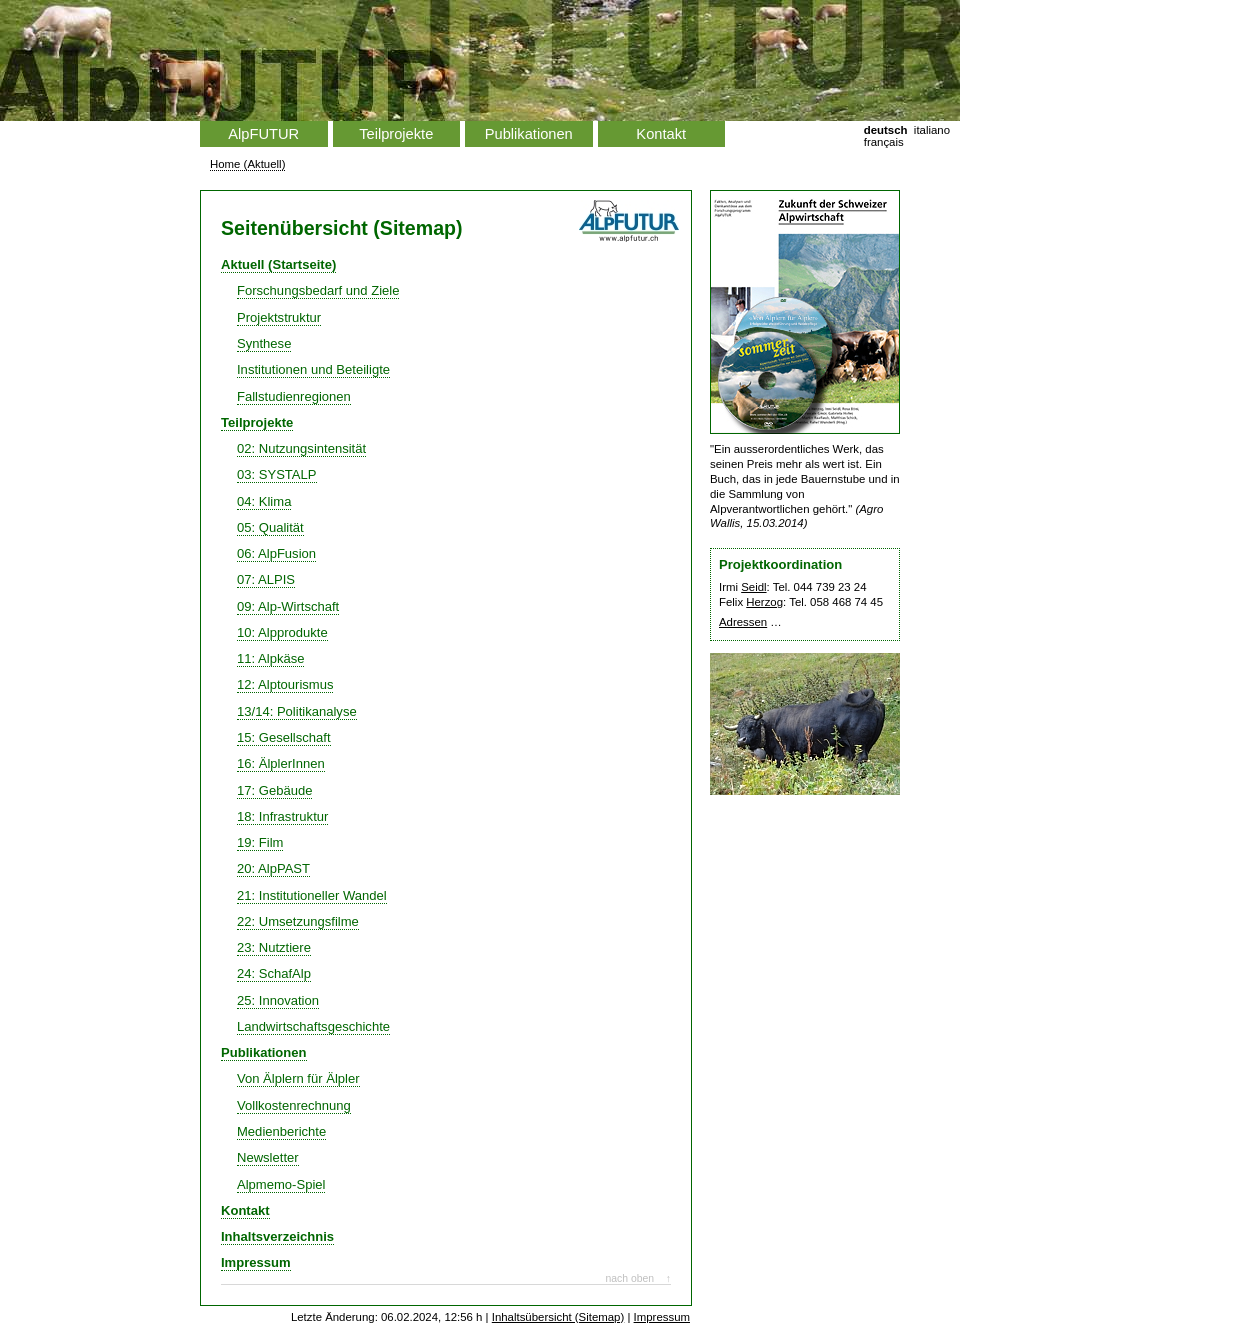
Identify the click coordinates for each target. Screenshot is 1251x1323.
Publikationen (529, 134)
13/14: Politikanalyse (297, 711)
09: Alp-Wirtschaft (288, 606)
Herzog (764, 602)
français (884, 142)
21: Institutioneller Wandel (312, 895)
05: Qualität (270, 527)
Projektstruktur (279, 317)
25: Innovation (278, 1000)
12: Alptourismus (285, 684)
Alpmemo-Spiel (281, 1184)
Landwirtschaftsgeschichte (313, 1026)
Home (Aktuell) (247, 164)
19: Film (260, 842)
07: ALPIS (266, 579)
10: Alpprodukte (282, 632)
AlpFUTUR (263, 134)
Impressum (256, 1262)
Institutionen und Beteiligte (313, 369)
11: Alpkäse (270, 658)
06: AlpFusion (276, 553)
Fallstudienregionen (294, 396)
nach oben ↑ (638, 1278)
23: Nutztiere (274, 947)
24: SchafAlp (274, 973)
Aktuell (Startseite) (278, 264)
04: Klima (264, 501)
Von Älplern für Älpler (298, 1078)
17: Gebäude (274, 790)
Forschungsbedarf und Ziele (318, 290)
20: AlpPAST (273, 868)
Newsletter (268, 1157)
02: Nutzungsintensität (301, 448)
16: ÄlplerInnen (281, 763)
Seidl (753, 587)
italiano (932, 130)
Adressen (743, 622)
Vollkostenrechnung (294, 1105)
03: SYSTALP (277, 474)
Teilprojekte (396, 134)
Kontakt (661, 134)
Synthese (264, 343)
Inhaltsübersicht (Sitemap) (558, 1317)
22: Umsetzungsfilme (298, 921)
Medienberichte (281, 1131)
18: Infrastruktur (282, 816)
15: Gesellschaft (284, 737)
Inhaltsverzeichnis (277, 1236)
